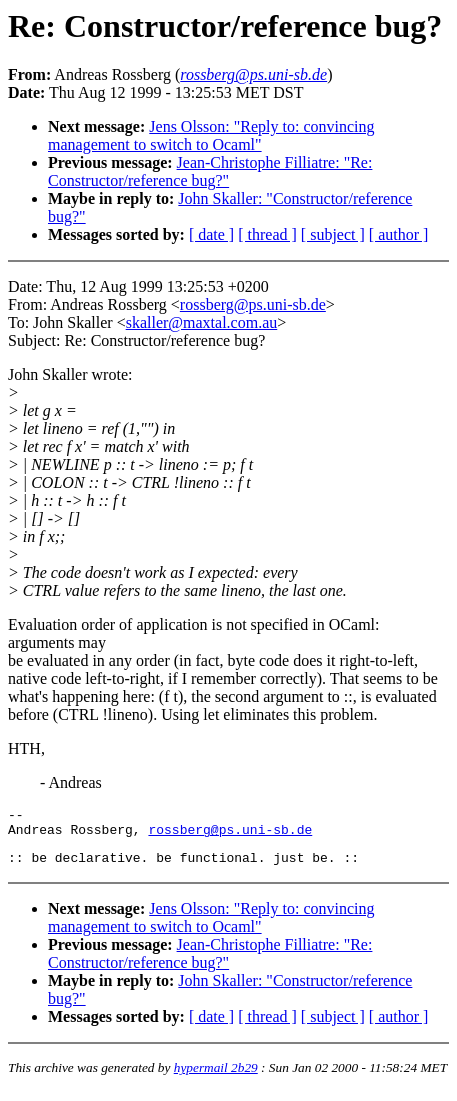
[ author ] (399, 234)
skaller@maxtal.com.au (202, 322)
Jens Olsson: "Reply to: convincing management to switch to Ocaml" (211, 135)
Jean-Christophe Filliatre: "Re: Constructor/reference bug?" (210, 171)
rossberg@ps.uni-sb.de (253, 304)
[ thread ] (267, 234)
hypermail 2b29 (216, 1076)
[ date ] (211, 234)
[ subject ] (333, 234)
